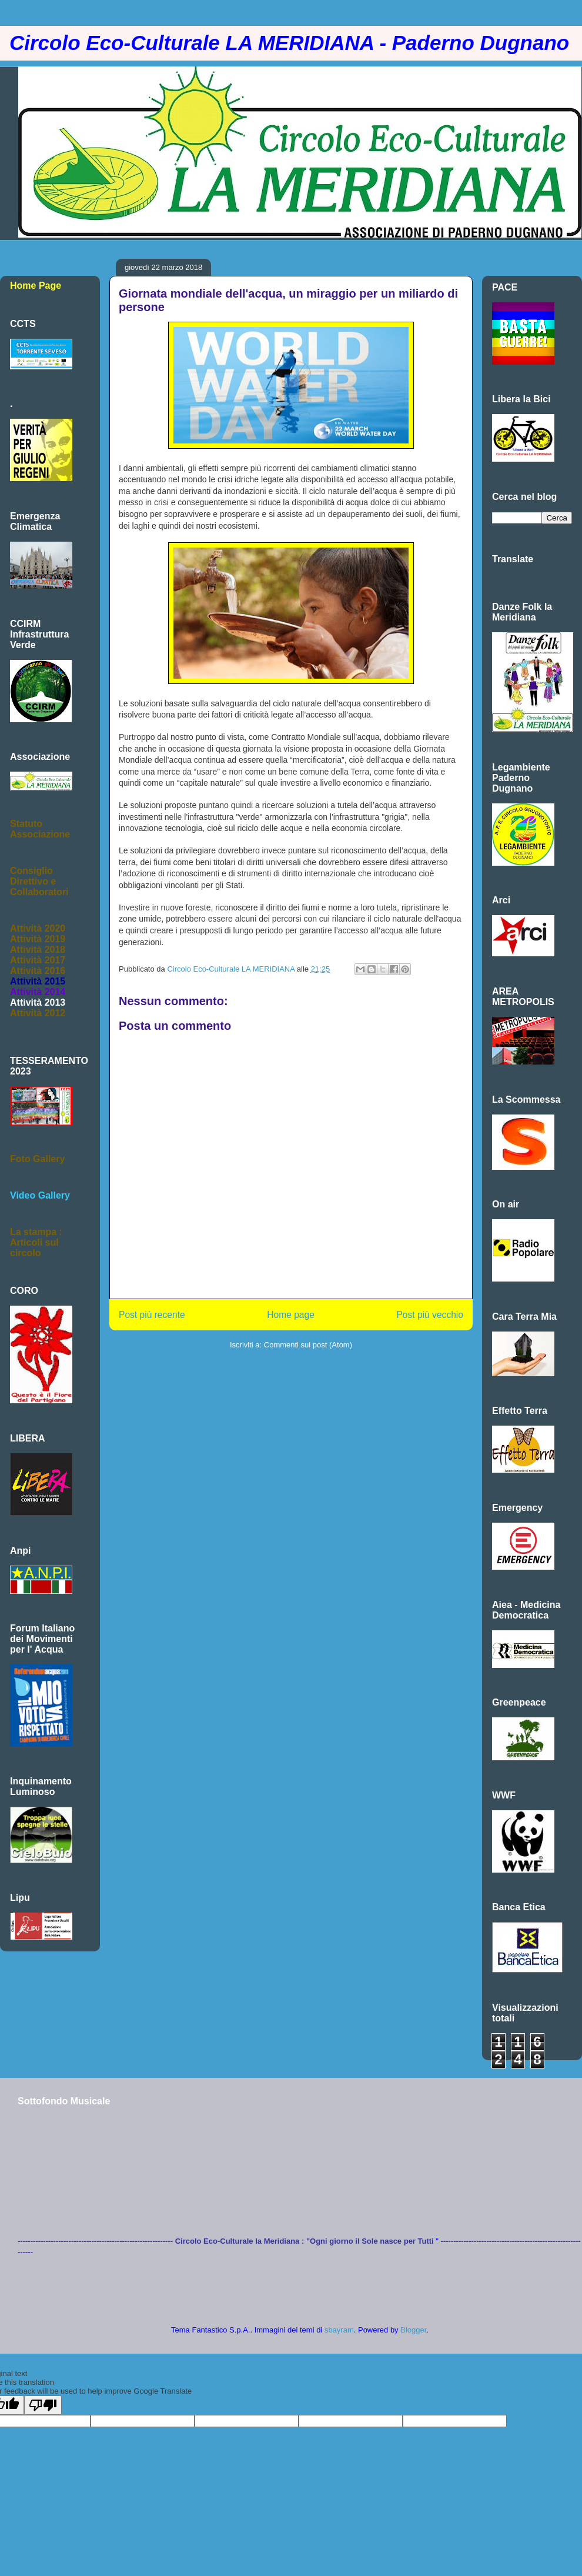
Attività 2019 (37, 939)
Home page (291, 1315)
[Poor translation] (43, 2405)
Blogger (413, 2329)
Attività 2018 (37, 950)
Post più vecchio (429, 1315)
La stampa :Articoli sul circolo (36, 1242)
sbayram (339, 2329)
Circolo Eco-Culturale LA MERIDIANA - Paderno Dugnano (289, 42)
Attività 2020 (37, 928)
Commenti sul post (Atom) (308, 1344)
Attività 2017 (37, 960)
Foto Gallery (37, 1159)
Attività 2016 (37, 971)
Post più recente (152, 1315)
